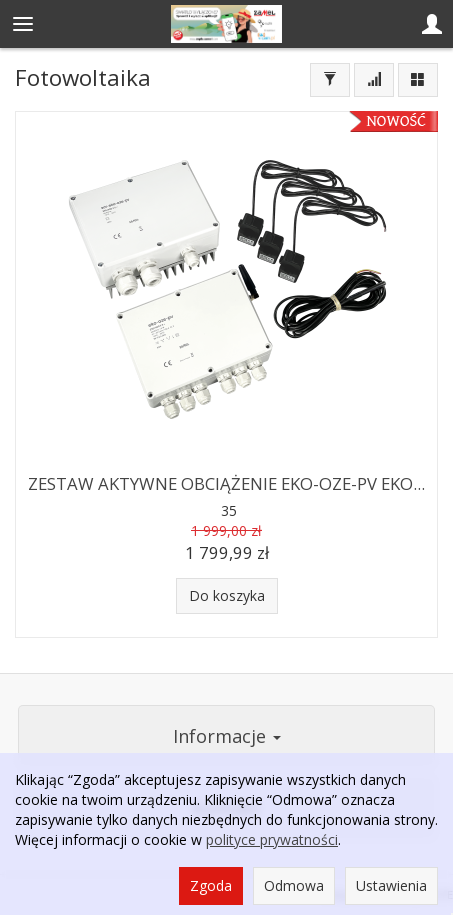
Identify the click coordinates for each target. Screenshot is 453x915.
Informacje (227, 736)
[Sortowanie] (374, 80)
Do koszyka (227, 595)
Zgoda (211, 885)
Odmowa (294, 885)
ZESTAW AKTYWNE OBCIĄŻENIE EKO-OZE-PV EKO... (226, 483)
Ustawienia (391, 885)
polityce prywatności (272, 839)
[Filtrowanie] (330, 80)
